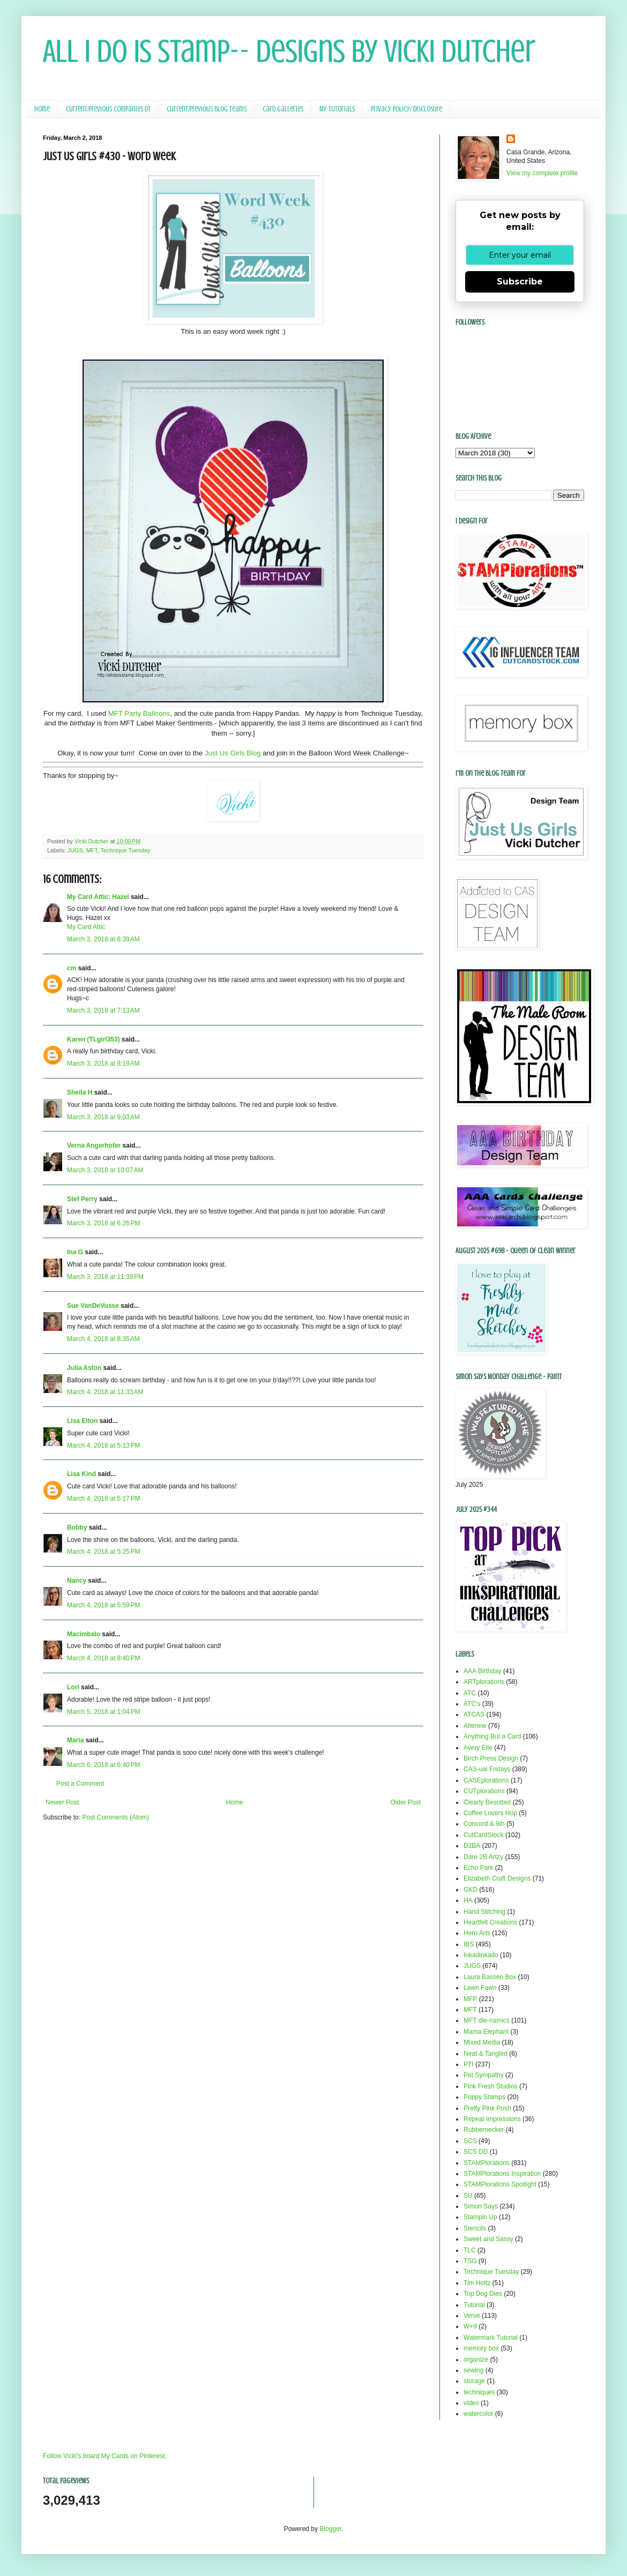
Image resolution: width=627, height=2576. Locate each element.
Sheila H (79, 1092)
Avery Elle (478, 1747)
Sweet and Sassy (488, 2239)
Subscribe (520, 281)
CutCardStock (484, 1835)
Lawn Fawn (480, 1987)
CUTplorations (484, 1791)
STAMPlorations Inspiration (502, 2173)
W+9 (470, 2326)
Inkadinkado (481, 1955)
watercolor (478, 2413)
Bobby (77, 1527)
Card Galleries (283, 109)
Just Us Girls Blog (233, 753)
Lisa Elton (82, 1421)
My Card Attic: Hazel (98, 897)
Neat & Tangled (485, 2053)
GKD (470, 1889)
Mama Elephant (486, 2031)
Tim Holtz (477, 2283)
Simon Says (481, 2206)
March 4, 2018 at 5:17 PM (103, 1498)
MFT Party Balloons (139, 713)
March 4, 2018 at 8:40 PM (103, 1658)
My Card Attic (86, 927)
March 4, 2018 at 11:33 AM (105, 1392)
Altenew (475, 1725)
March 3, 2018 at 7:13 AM (103, 1010)
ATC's (472, 1704)
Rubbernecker (484, 2129)
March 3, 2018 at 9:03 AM (103, 1117)
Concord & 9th (484, 1824)
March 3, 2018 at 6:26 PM (103, 1223)
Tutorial (474, 2305)
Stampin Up (480, 2217)
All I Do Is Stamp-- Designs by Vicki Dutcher (289, 51)
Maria (75, 1740)
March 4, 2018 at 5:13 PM (103, 1445)
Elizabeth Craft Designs (497, 1878)
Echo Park (478, 1867)
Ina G (75, 1252)
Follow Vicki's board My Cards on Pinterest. (105, 2456)
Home (42, 109)
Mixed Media (482, 2042)
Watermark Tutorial (491, 2337)
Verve (472, 2315)
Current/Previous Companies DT (108, 109)
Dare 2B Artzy (483, 1857)
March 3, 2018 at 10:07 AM (105, 1170)
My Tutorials (337, 109)
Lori (73, 1687)
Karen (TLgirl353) (93, 1039)
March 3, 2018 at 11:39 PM (105, 1276)
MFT (92, 850)
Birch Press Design (491, 1758)
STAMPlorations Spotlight (500, 2184)
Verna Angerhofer (94, 1145)
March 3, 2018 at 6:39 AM (103, 939)
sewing (473, 2370)
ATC (470, 1693)
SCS (470, 2141)
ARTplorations (484, 1682)
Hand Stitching (484, 1911)
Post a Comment (80, 1783)
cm (71, 968)
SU (468, 2195)
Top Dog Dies (483, 2293)
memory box (481, 2348)
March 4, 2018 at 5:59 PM (103, 1605)
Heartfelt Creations (490, 1922)
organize (476, 2359)
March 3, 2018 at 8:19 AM (103, 1063)
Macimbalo (83, 1634)
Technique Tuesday (125, 850)
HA (468, 1900)
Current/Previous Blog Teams (207, 109)
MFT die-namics (487, 2020)
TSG (470, 2261)
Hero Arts (477, 1933)
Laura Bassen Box (490, 1977)
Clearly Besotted (487, 1802)
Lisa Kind (81, 1474)
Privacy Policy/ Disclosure (406, 109)
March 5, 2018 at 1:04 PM (103, 1712)
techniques (479, 2392)
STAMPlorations (487, 2163)
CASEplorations (486, 1780)
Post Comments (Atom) (115, 1817)
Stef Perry (82, 1199)
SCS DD (476, 2151)
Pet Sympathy (484, 2075)
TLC (470, 2250)
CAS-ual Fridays (487, 1769)
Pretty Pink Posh (487, 2108)
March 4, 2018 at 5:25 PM (103, 1551)
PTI (469, 2064)
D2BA (472, 1845)
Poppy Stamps (484, 2097)
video (471, 2403)
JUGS (75, 850)
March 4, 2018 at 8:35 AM (103, 1339)
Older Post (405, 1802)
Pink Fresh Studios (491, 2086)
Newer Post (62, 1802)
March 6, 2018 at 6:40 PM (103, 1765)
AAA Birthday (483, 1671)
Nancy (76, 1580)
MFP (470, 1999)
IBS (469, 1944)
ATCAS (474, 1714)
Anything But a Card (492, 1736)
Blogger (330, 2529)
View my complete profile (542, 173)
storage (474, 2381)
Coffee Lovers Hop (490, 1813)
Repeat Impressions (492, 2119)
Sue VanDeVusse (93, 1305)
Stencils (475, 2228)
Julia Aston (84, 1368)
